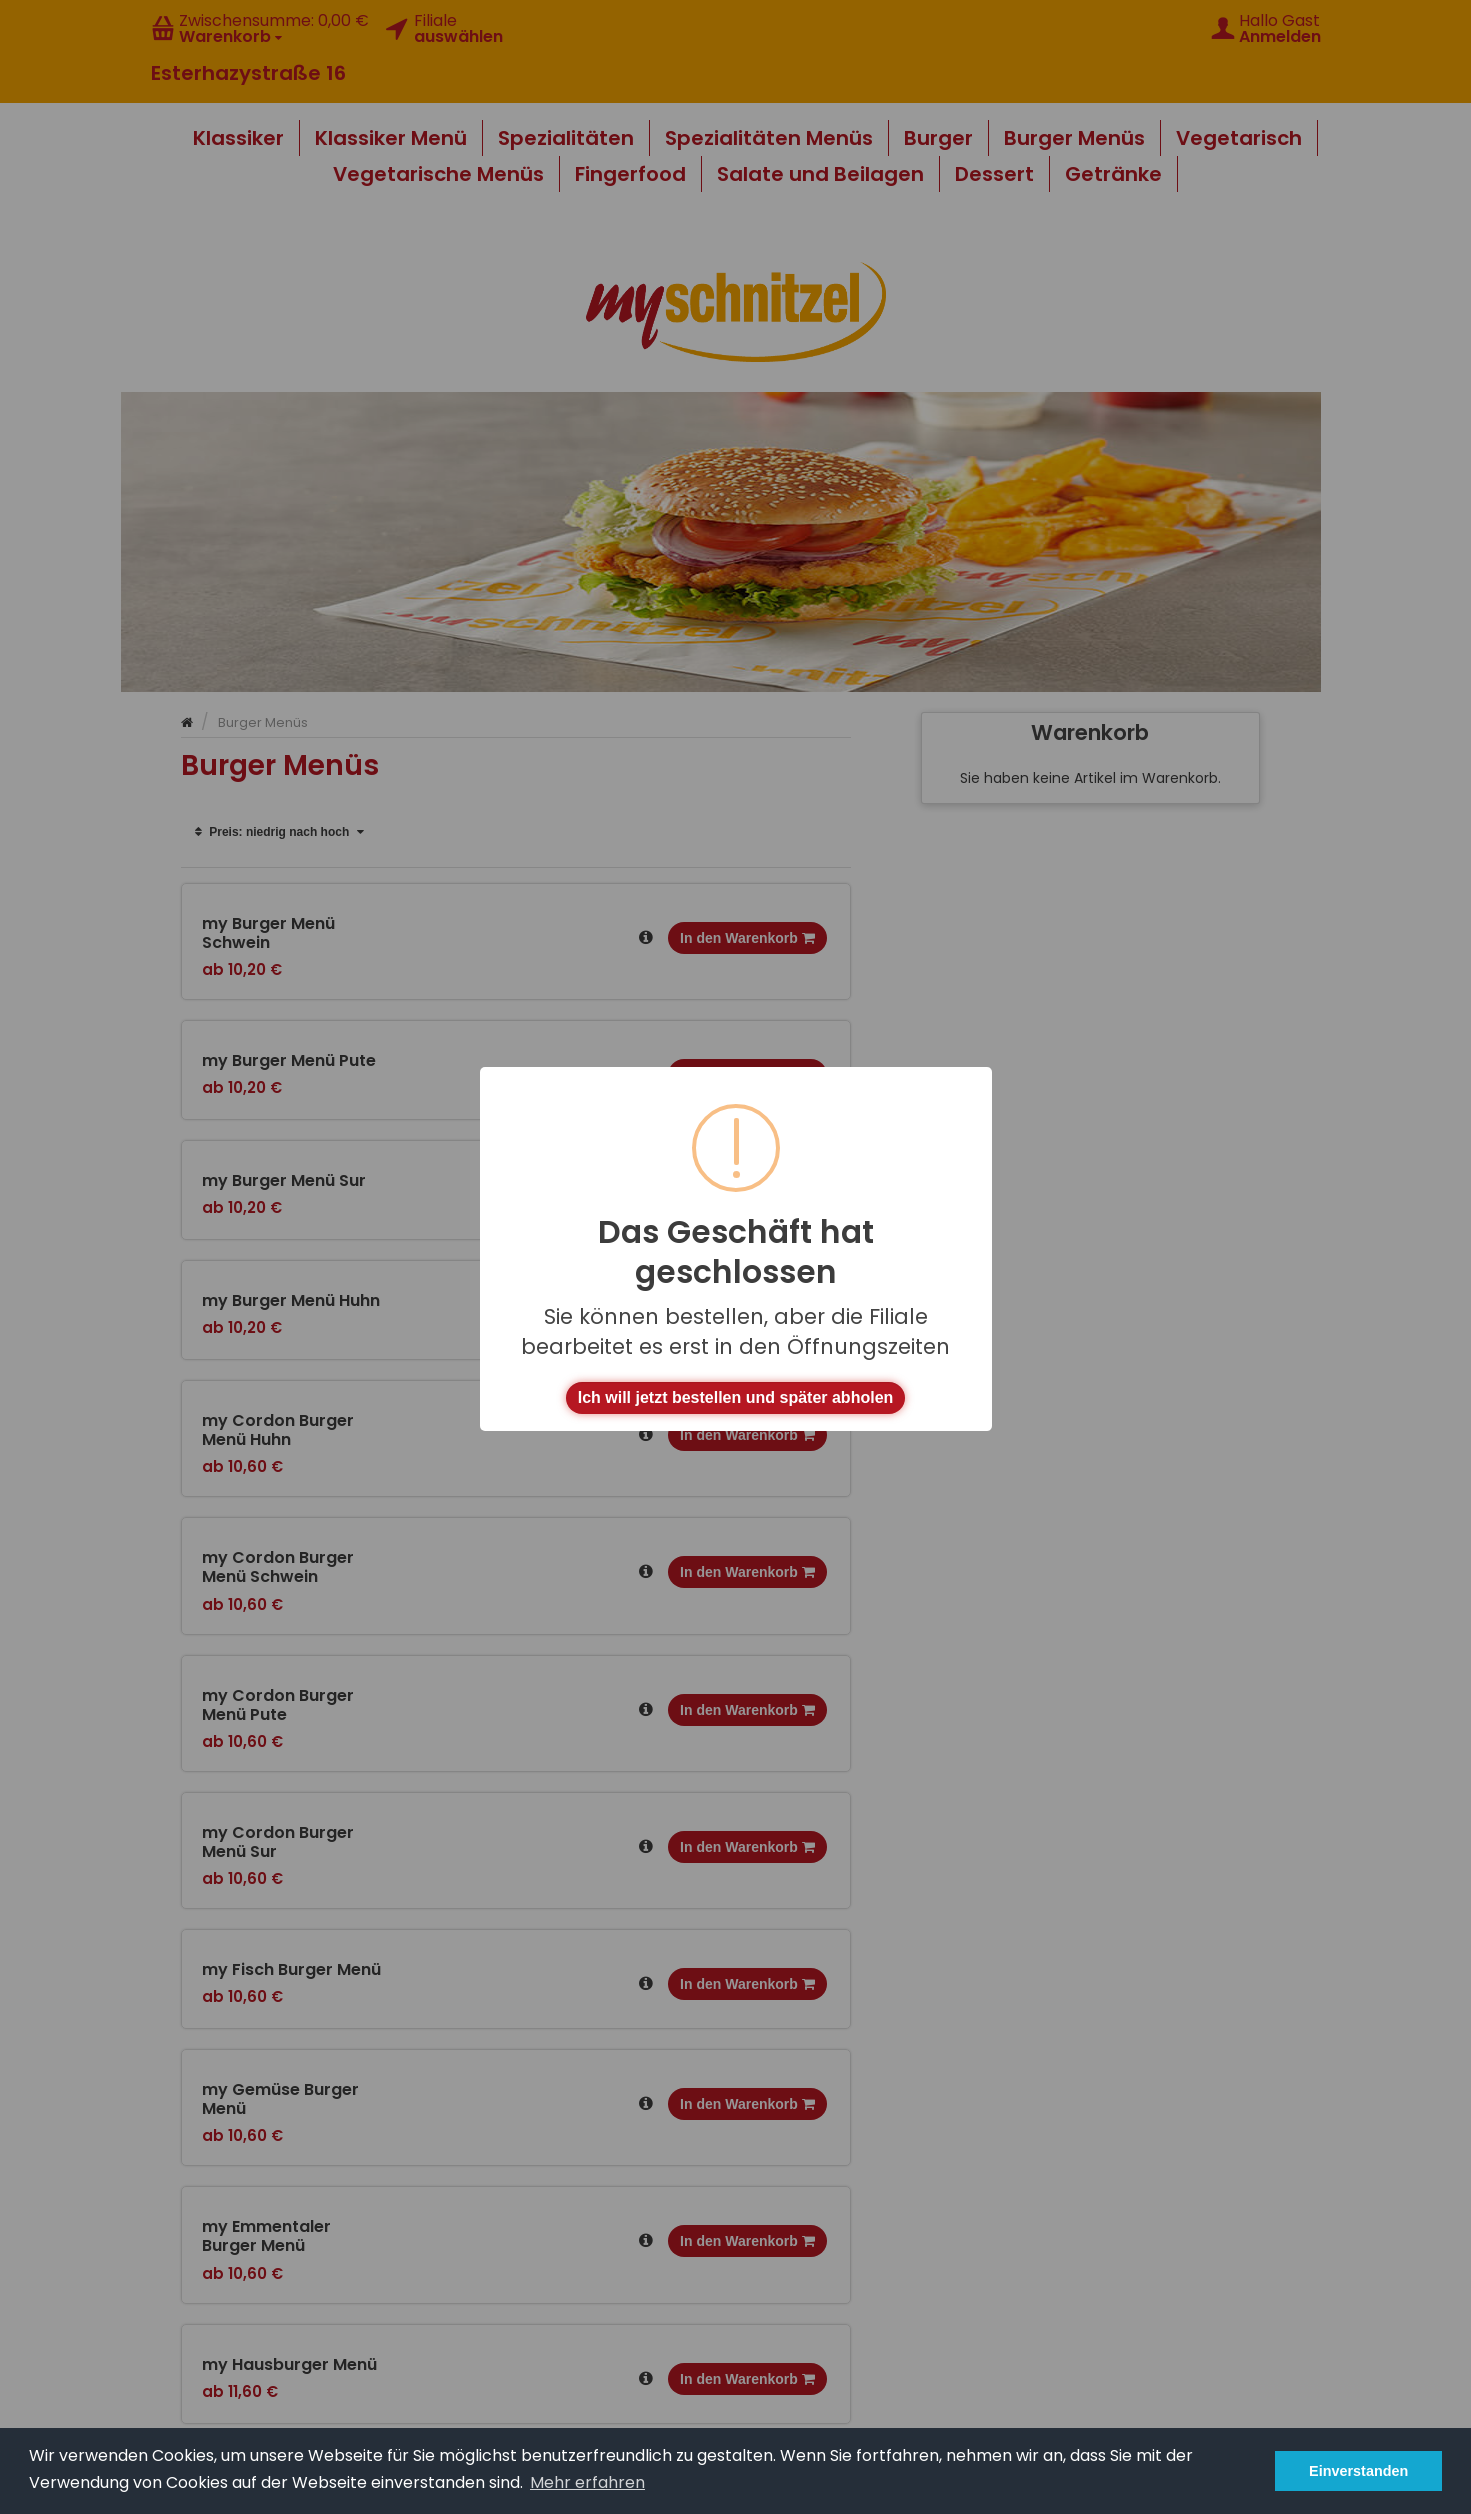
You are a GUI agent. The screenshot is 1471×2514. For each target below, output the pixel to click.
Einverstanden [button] (1358, 2471)
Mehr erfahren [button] (587, 2482)
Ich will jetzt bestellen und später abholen (736, 1397)
